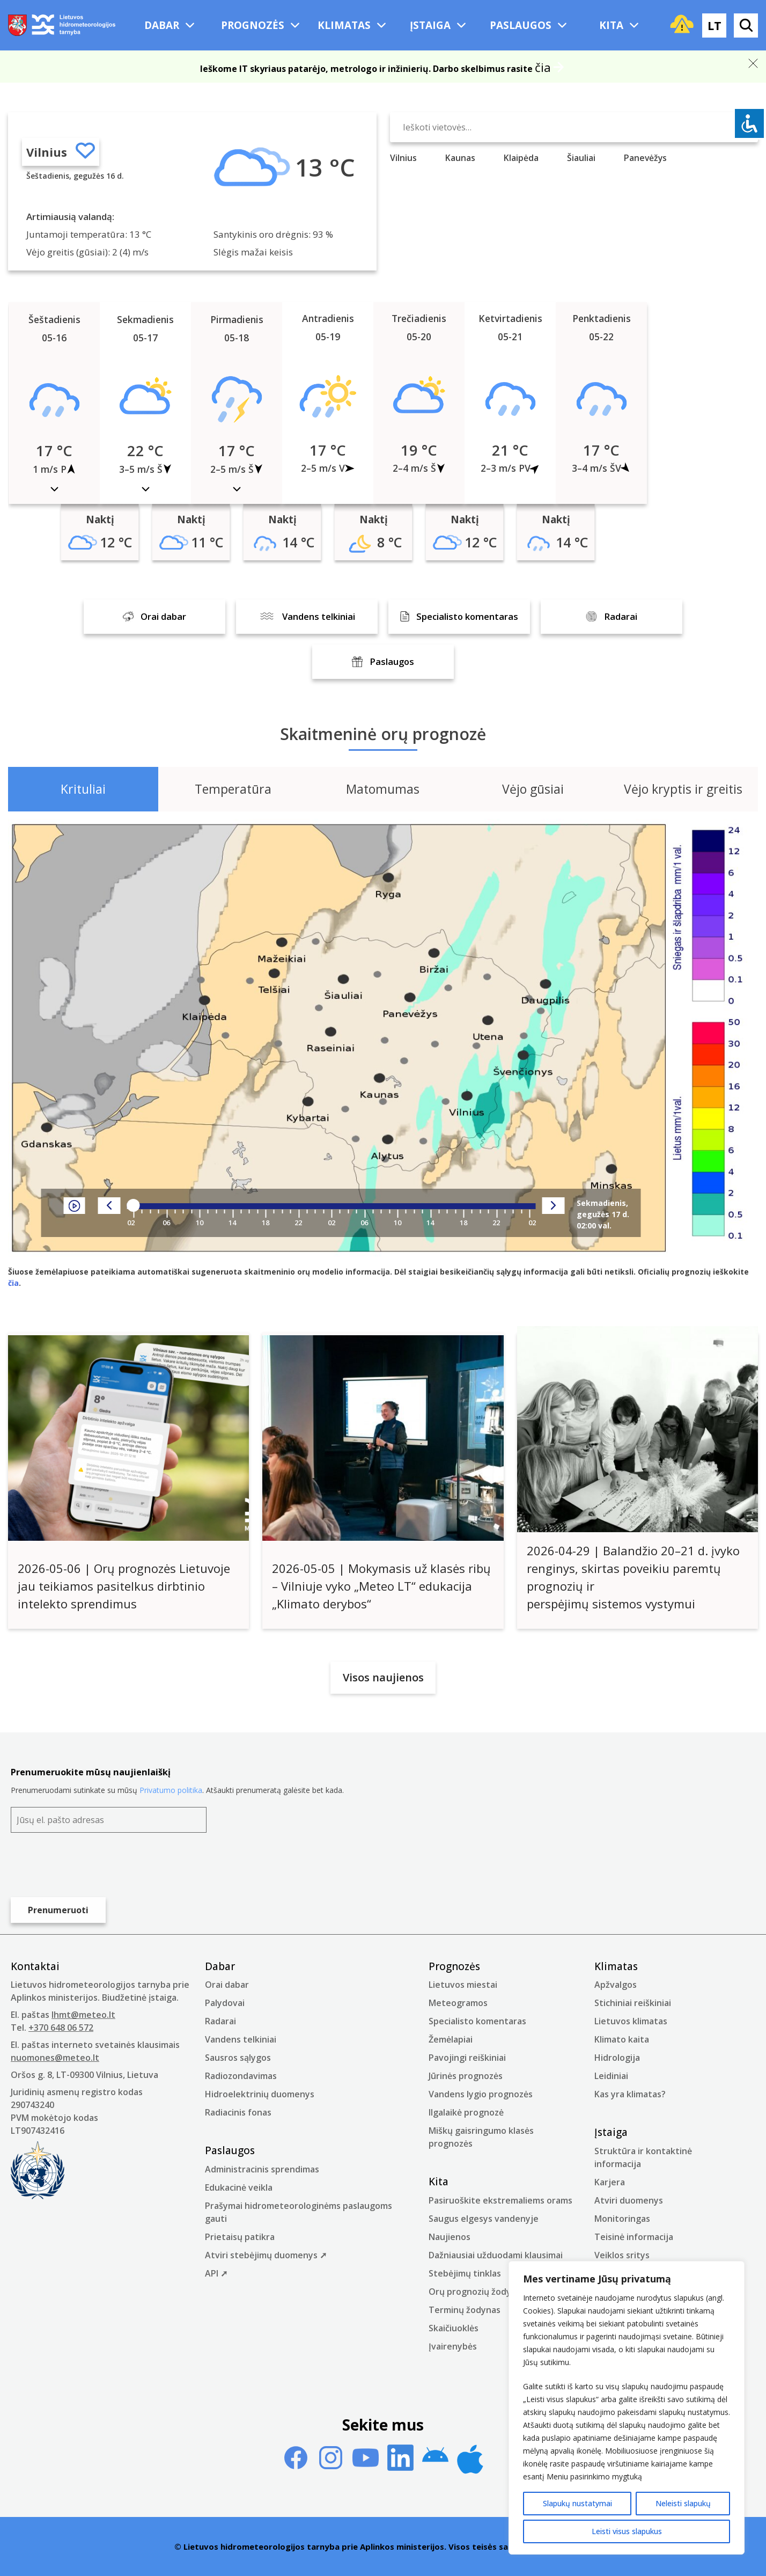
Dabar (161, 25)
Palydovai (225, 2003)
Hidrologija (617, 2057)
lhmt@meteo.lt (83, 2015)
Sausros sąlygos (238, 2057)
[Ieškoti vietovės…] (574, 127)
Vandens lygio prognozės (481, 2094)
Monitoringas (622, 2218)
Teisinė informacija (633, 2237)
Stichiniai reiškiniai (632, 2003)
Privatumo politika (170, 1790)
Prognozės (252, 25)
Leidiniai (611, 2076)
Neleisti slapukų (683, 2503)
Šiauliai (581, 158)
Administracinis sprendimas (262, 2169)
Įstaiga (430, 25)
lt (714, 25)
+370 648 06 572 (60, 2027)
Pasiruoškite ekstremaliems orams (500, 2200)
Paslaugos (520, 25)
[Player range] (331, 1206)
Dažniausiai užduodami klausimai (496, 2255)
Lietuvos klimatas (630, 2021)
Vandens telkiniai (240, 2039)
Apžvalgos (615, 1984)
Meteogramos (458, 2003)
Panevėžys (645, 158)
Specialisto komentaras (477, 2021)
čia (543, 67)
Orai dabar (227, 1984)
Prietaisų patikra (240, 2237)
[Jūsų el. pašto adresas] (109, 1820)
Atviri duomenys (628, 2200)
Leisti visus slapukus (627, 2531)
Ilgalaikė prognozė (466, 2112)
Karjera (609, 2182)
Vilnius (46, 152)
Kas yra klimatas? (630, 2094)
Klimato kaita (621, 2039)
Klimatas (344, 25)
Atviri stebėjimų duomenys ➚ (266, 2255)
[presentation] (92, 1865)
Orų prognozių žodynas (477, 2291)
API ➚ (216, 2273)
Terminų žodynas (464, 2310)
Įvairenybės (453, 2346)
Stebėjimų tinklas (465, 2273)
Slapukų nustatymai (577, 2503)
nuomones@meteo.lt (55, 2057)
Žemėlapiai (451, 2039)
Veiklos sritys (622, 2255)
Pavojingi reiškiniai (467, 2057)
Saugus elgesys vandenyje (484, 2218)
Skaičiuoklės (453, 2328)
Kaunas (460, 158)
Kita (611, 25)
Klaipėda (521, 158)
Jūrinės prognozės (466, 2076)
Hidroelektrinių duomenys (259, 2094)
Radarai (220, 2021)
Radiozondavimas (241, 2076)
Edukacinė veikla (238, 2187)
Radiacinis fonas (238, 2112)
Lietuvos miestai (463, 1984)
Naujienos (449, 2237)
